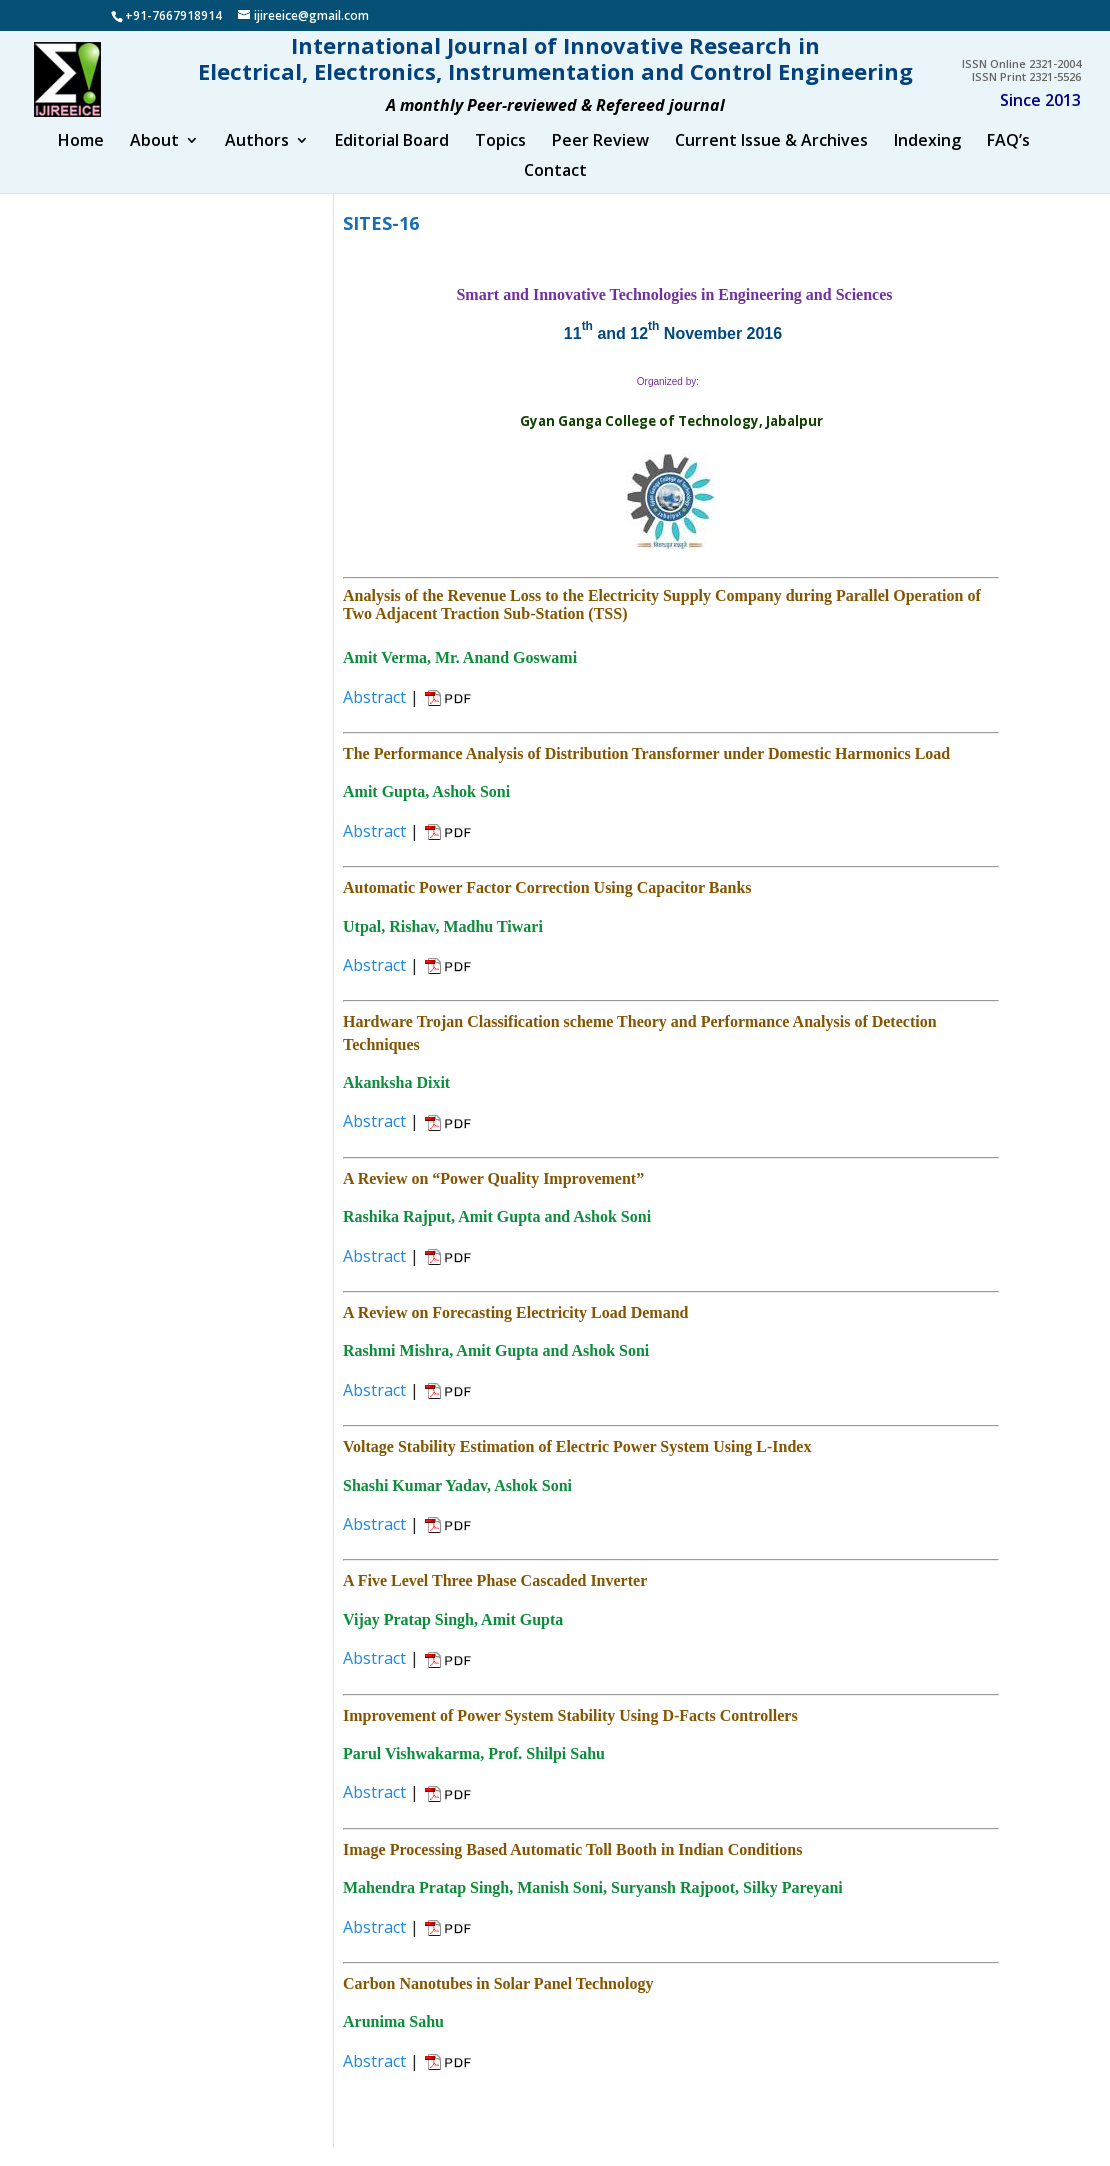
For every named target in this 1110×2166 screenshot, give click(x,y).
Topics (500, 162)
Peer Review (600, 162)
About (154, 162)
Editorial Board (392, 162)
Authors (257, 162)
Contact (555, 192)
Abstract (374, 716)
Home (81, 162)
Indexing (927, 162)
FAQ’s (1008, 162)
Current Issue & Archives (771, 162)
